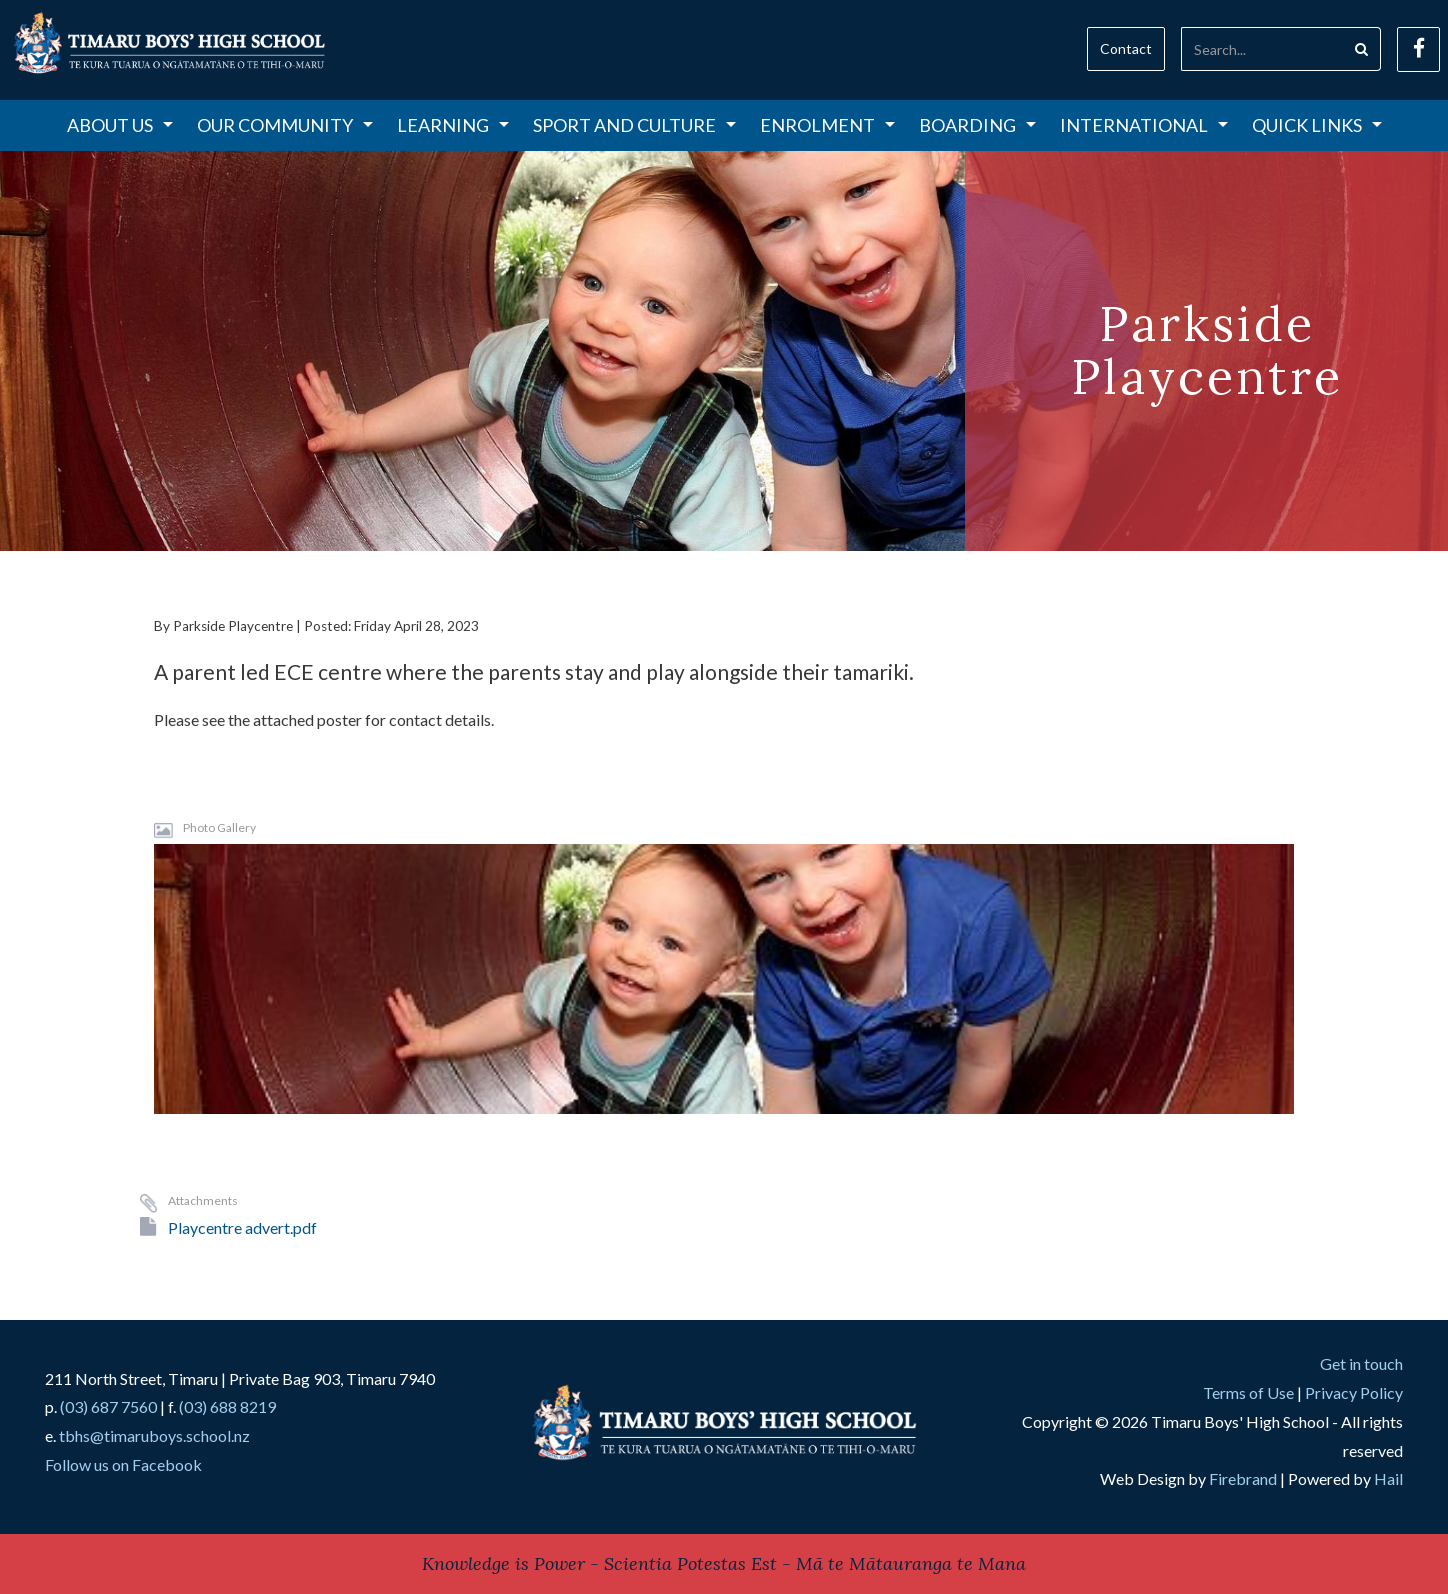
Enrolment (827, 125)
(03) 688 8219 (227, 1406)
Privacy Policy (1354, 1392)
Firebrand (1243, 1478)
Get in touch (1361, 1363)
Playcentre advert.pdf (242, 1227)
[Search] (1262, 49)
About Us (120, 125)
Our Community (285, 125)
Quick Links (1317, 125)
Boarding (977, 125)
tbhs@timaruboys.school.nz (154, 1435)
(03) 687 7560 (108, 1406)
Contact (1126, 48)
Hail (1388, 1478)
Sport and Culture (634, 125)
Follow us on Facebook (123, 1464)
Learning (453, 125)
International (1144, 125)
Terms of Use (1248, 1392)
